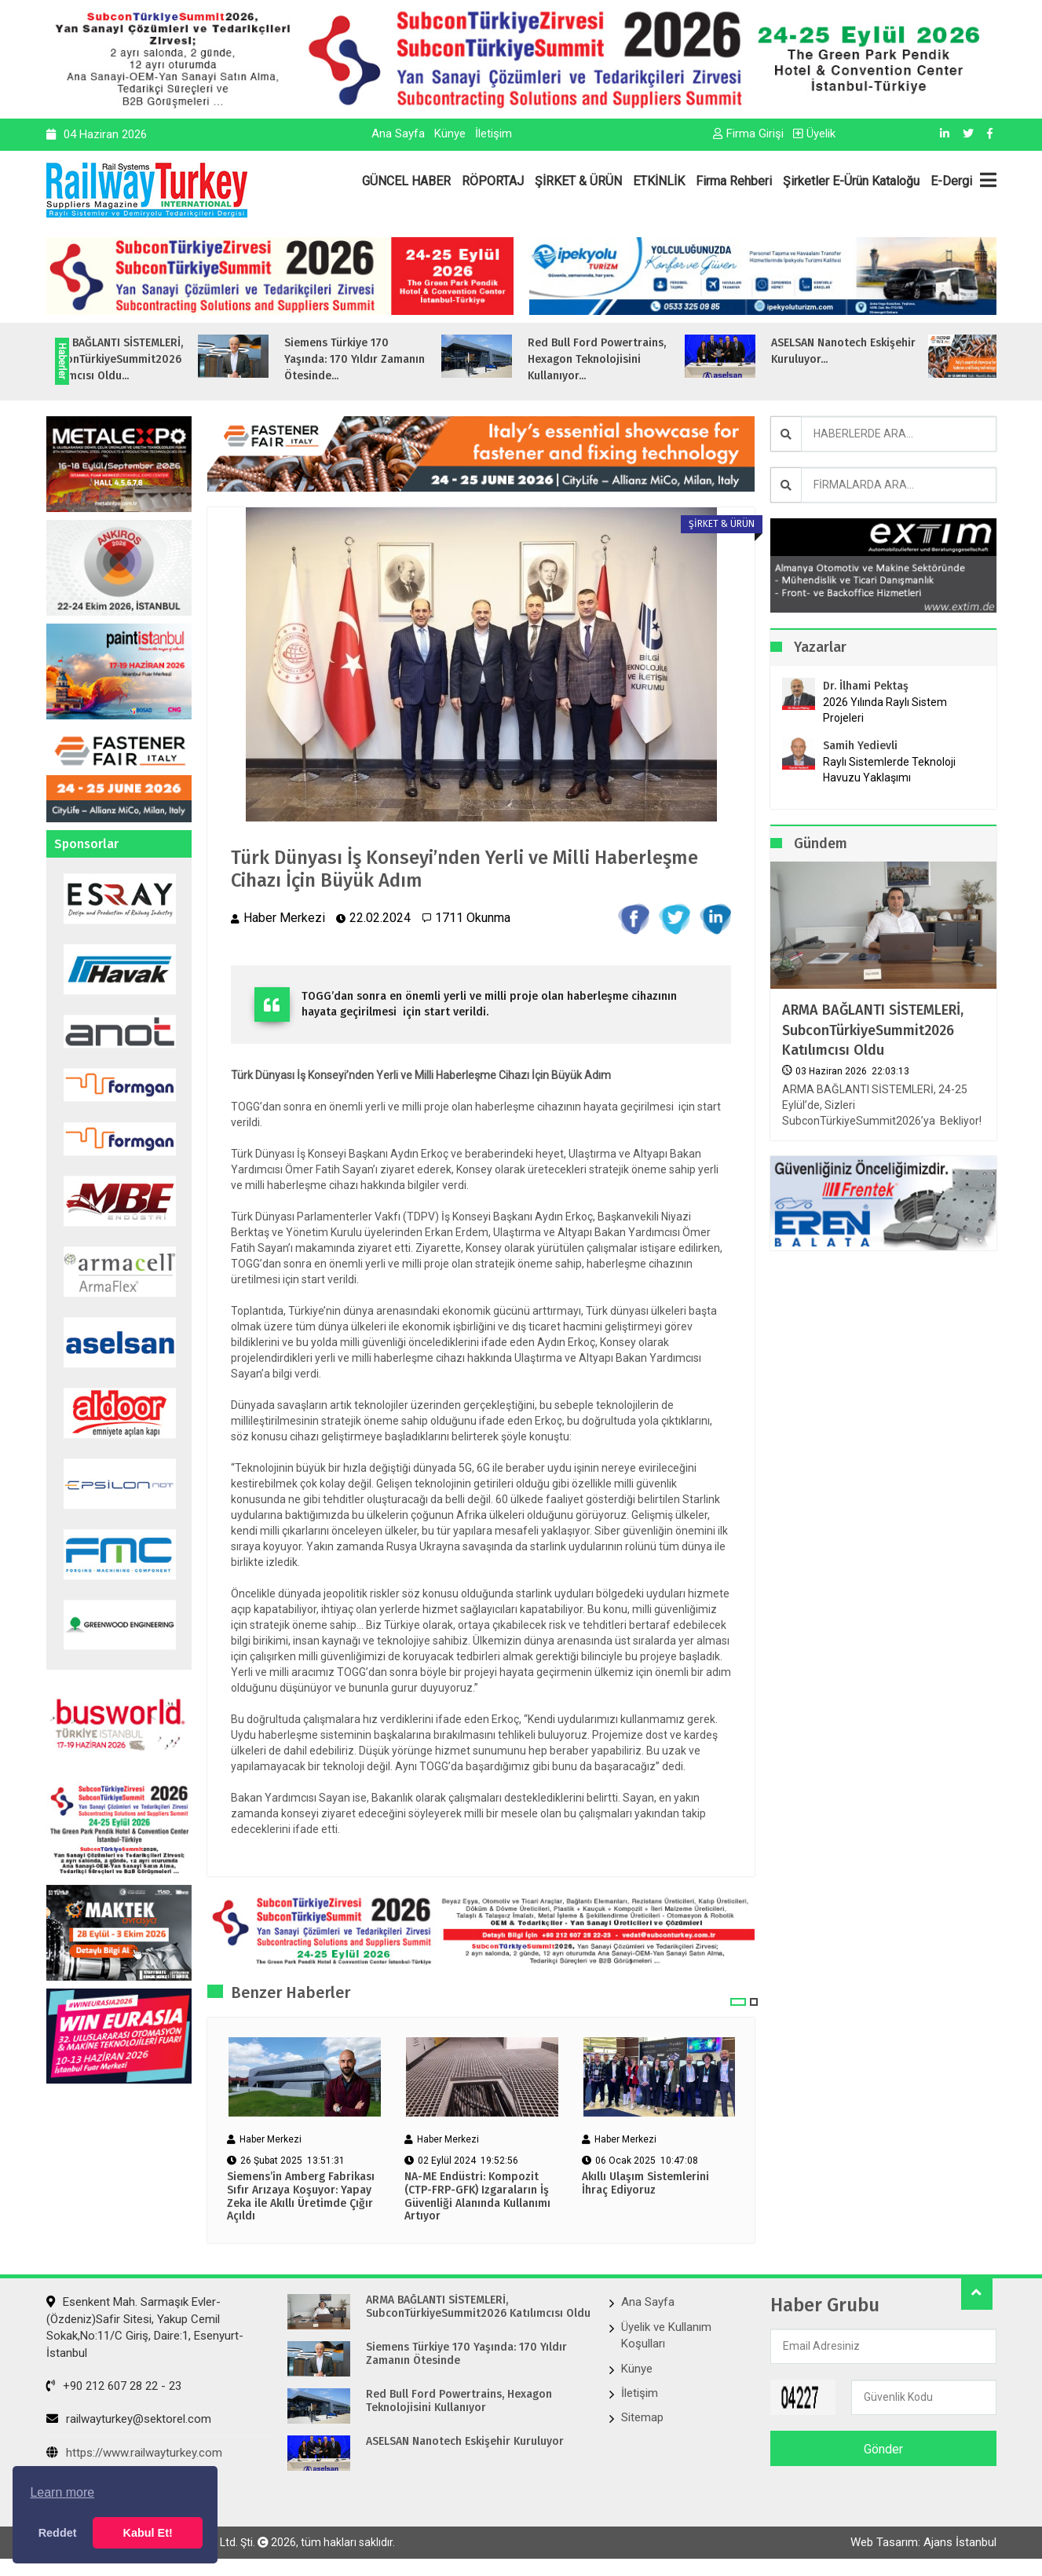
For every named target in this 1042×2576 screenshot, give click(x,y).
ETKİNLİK (659, 181)
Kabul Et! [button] (148, 2533)
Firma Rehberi (734, 181)
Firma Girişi (748, 133)
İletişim (493, 133)
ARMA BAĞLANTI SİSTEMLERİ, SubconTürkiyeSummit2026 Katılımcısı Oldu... (177, 359)
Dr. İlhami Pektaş (866, 686)
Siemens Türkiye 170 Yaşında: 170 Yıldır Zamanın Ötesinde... (419, 359)
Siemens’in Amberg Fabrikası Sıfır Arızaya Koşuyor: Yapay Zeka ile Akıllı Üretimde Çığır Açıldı (301, 2197)
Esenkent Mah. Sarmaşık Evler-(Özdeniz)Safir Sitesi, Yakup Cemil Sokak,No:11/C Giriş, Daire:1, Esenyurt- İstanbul (144, 2327)
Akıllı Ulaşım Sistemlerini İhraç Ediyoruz (645, 2184)
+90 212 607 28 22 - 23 (113, 2386)
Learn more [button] (62, 2492)
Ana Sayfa (398, 133)
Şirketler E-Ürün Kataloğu (851, 181)
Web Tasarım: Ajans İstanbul (923, 2542)
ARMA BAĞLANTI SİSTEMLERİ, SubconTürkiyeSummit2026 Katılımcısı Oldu (872, 1029)
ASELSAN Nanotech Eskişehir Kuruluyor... (908, 351)
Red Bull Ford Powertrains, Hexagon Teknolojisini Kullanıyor (459, 2401)
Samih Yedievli (860, 745)
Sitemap (642, 2417)
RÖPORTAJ (493, 181)
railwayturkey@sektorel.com (128, 2419)
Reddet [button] (57, 2533)
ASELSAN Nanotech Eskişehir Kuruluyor (465, 2441)
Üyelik (814, 133)
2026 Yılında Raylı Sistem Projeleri (885, 710)
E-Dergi (951, 181)
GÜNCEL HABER (406, 181)
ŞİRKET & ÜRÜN (578, 181)
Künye (450, 133)
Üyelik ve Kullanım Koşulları (666, 2335)
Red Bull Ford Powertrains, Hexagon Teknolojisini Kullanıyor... (662, 359)
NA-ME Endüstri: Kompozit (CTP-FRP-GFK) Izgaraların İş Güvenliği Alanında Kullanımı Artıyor (477, 2197)
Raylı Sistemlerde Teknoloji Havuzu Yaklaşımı (889, 770)
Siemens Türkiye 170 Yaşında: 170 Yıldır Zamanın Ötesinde (466, 2354)
